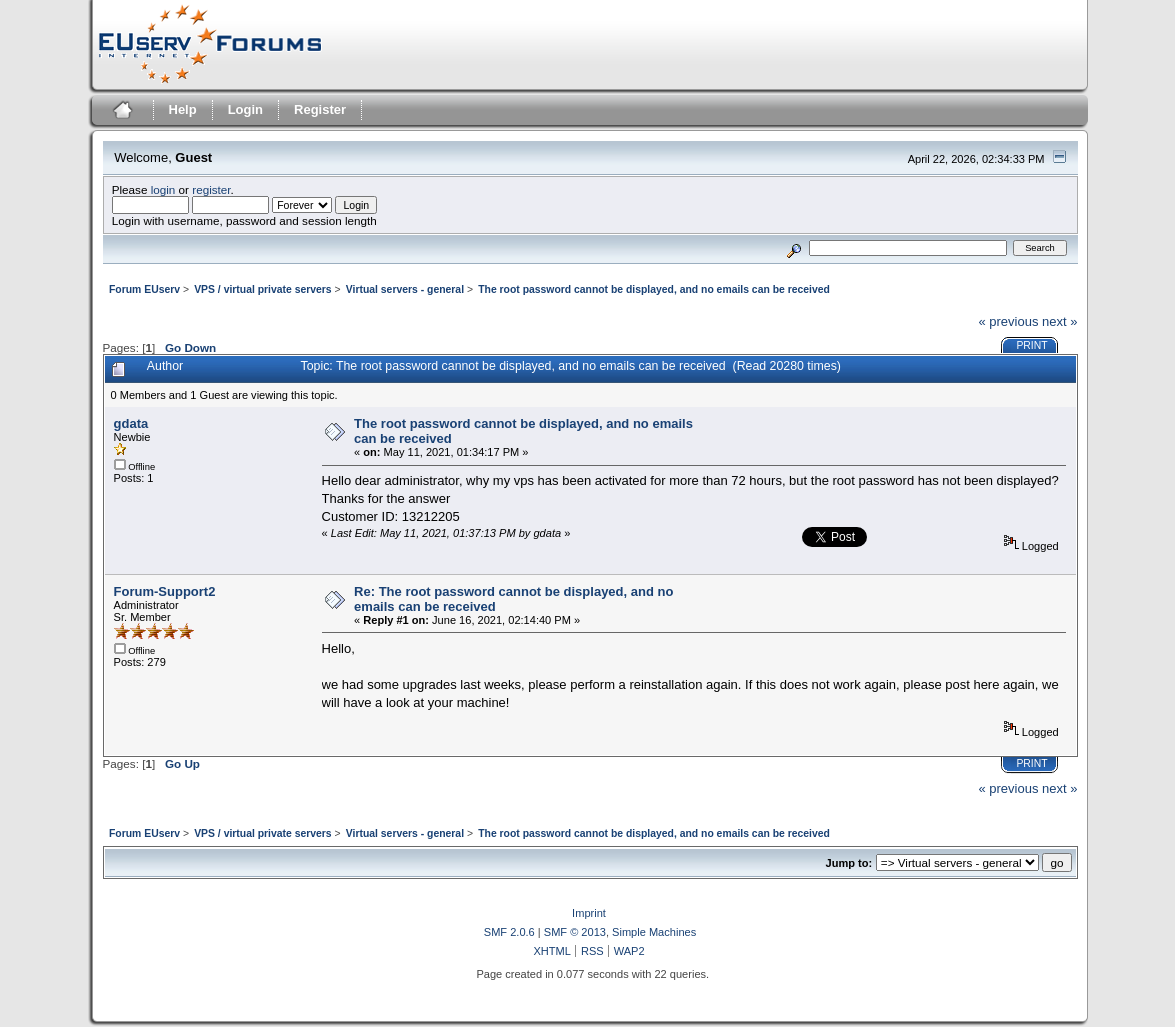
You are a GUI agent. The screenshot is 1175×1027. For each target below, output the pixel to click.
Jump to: (849, 863)
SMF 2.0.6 (509, 932)
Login (245, 109)
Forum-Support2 (165, 591)
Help (183, 109)
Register (320, 109)
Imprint (589, 913)
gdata (131, 423)
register (211, 189)
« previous (1008, 321)
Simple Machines (654, 932)
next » (1059, 321)
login (163, 189)
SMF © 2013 (575, 932)
